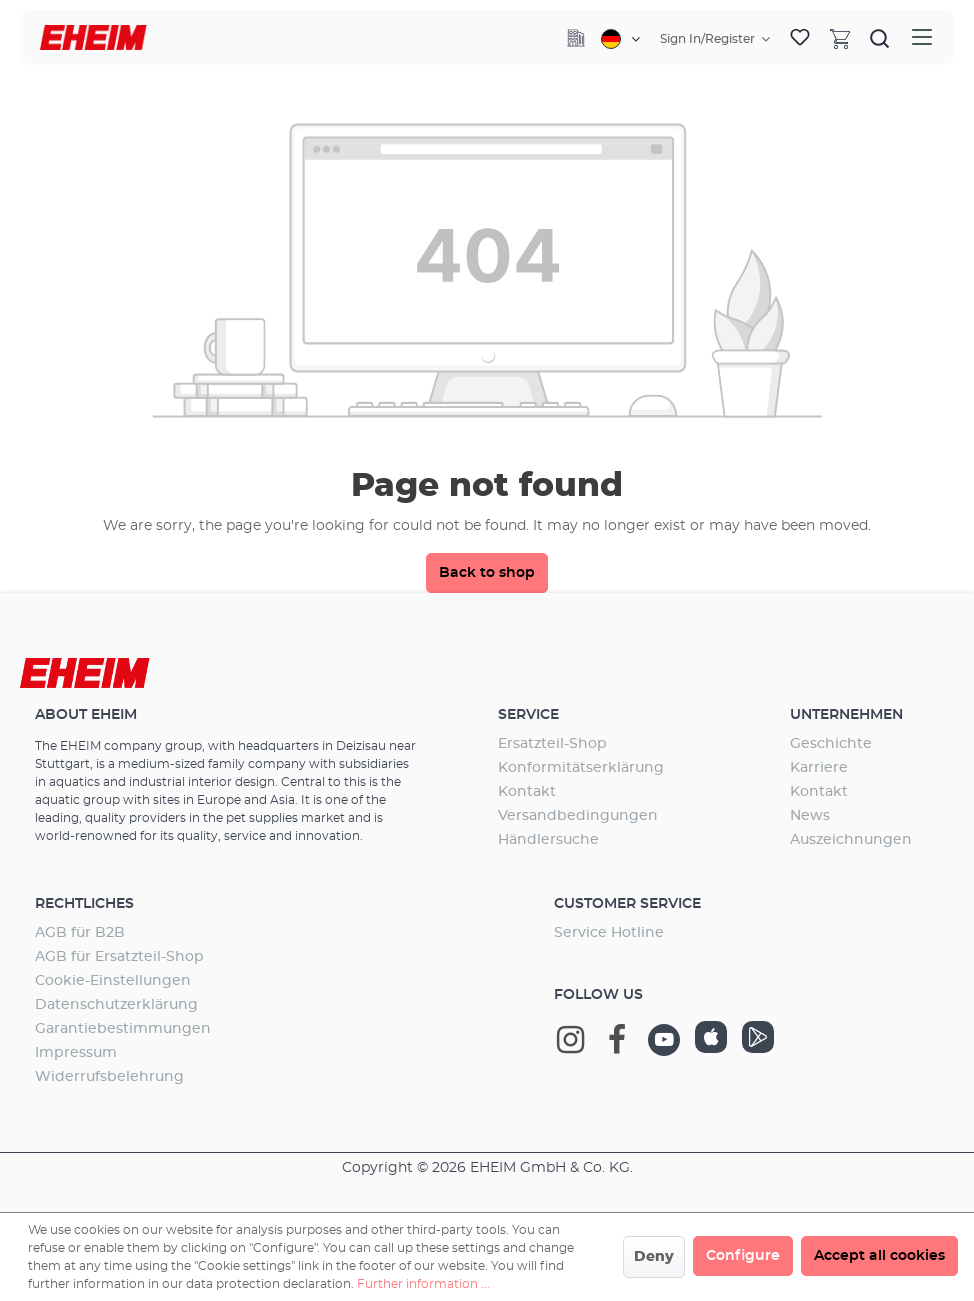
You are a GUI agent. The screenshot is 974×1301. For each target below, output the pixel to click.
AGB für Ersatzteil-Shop (119, 957)
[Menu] (922, 37)
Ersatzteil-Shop (552, 744)
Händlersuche (548, 840)
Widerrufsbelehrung (109, 1077)
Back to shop (487, 573)
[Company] (576, 38)
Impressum (76, 1053)
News (810, 816)
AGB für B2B (80, 933)
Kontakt (527, 792)
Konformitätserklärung (581, 768)
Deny (654, 1257)
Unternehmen (846, 715)
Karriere (819, 768)
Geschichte (831, 744)
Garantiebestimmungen (123, 1029)
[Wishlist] (800, 38)
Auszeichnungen (851, 840)
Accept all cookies (879, 1256)
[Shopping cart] (840, 38)
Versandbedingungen (578, 816)
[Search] (880, 38)
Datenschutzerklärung (116, 1005)
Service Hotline (609, 933)
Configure (743, 1256)
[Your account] (715, 39)
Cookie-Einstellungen (113, 981)
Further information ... (423, 1284)
